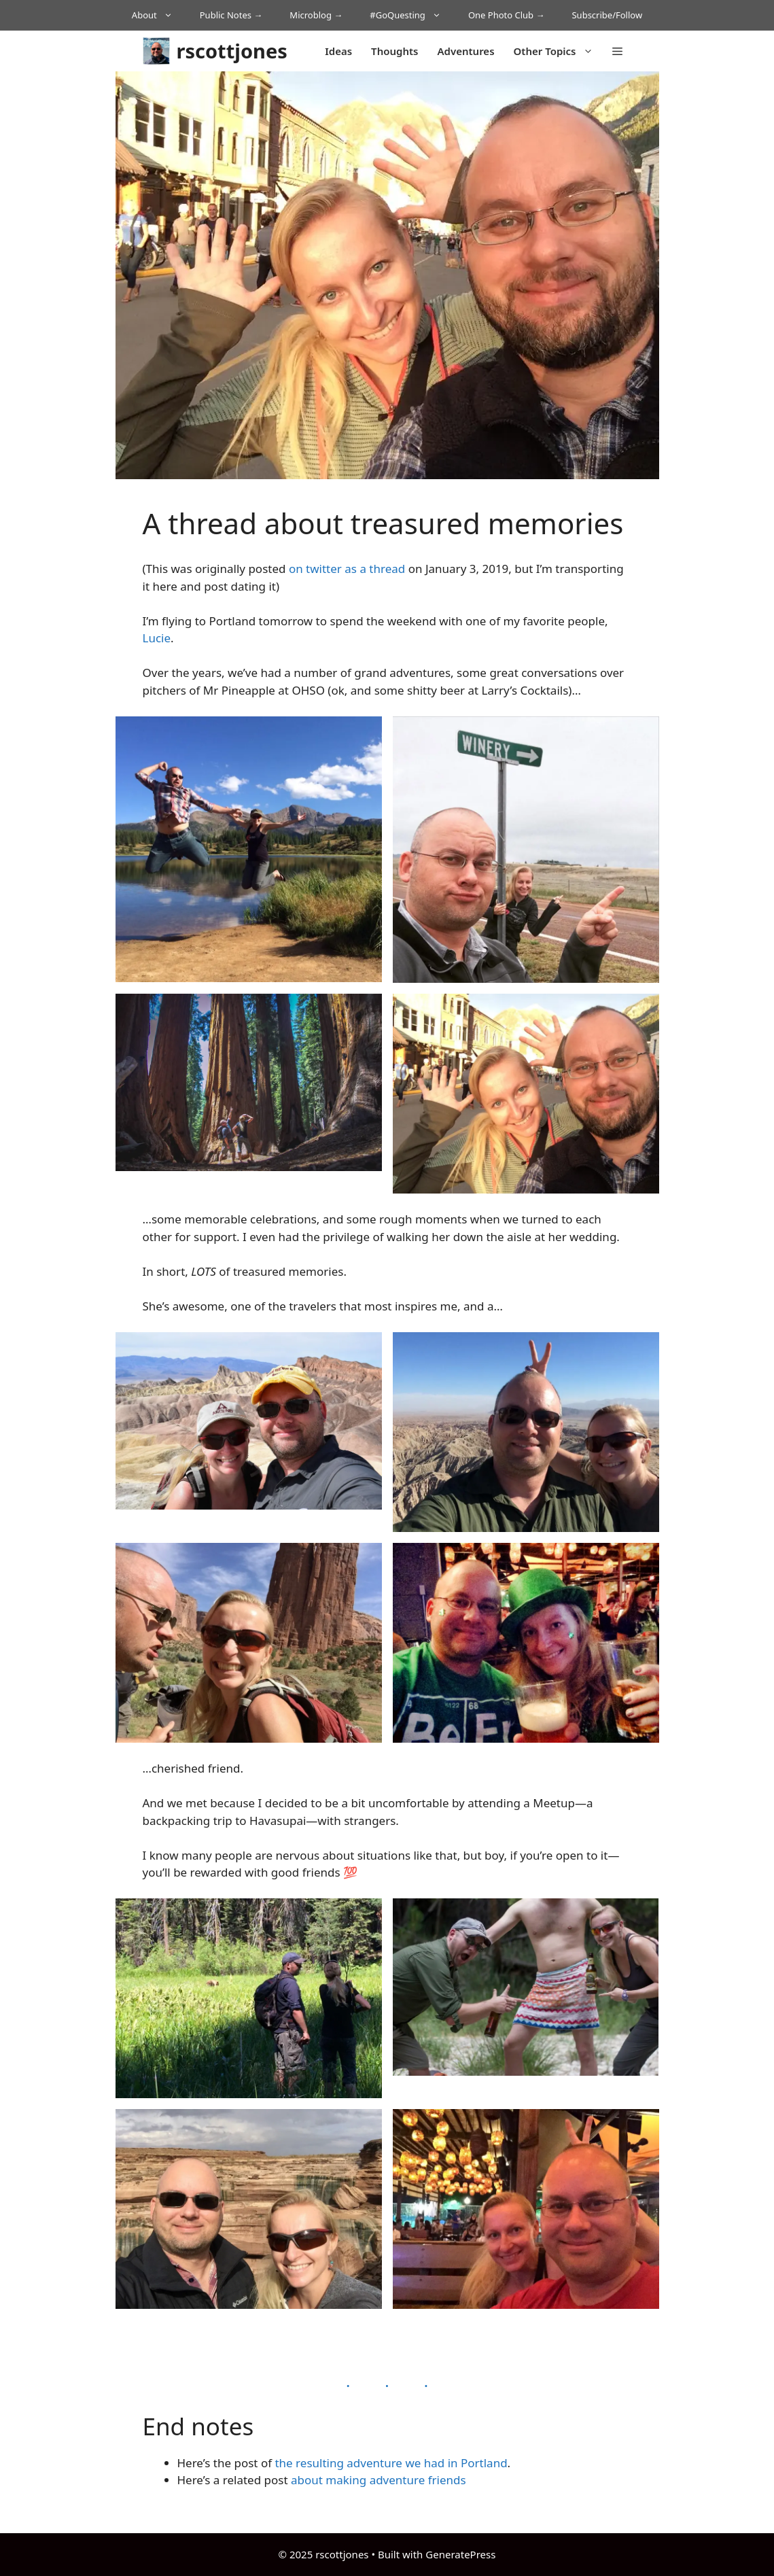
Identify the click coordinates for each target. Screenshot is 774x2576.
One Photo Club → (506, 15)
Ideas (338, 51)
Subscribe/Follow (606, 15)
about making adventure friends (378, 2480)
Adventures (465, 51)
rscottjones (232, 50)
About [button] (159, 15)
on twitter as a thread (347, 568)
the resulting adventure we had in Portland (391, 2463)
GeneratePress (460, 2554)
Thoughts (394, 51)
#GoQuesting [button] (412, 15)
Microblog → (315, 15)
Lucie (157, 638)
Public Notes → (231, 15)
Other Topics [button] (558, 51)
